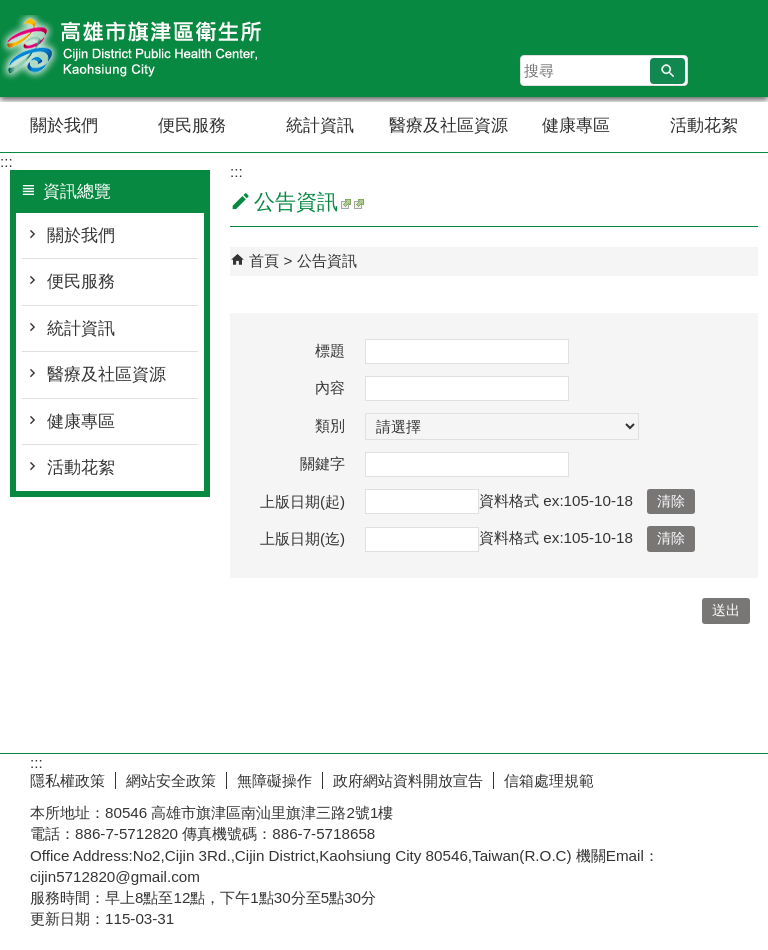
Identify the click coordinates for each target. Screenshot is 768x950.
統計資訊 (320, 125)
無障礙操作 (274, 780)
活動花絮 (704, 125)
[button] (667, 71)
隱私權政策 (67, 780)
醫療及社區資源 (448, 125)
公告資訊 (327, 260)
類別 (330, 425)
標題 (330, 350)
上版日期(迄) (302, 538)
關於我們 (64, 125)
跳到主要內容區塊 (10, 10)
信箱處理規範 (549, 780)
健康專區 (576, 125)
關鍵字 (322, 463)
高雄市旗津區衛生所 (169, 48)
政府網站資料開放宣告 (408, 780)
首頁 (264, 260)
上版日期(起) (302, 501)
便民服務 (192, 125)
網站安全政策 (171, 780)
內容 (330, 387)
